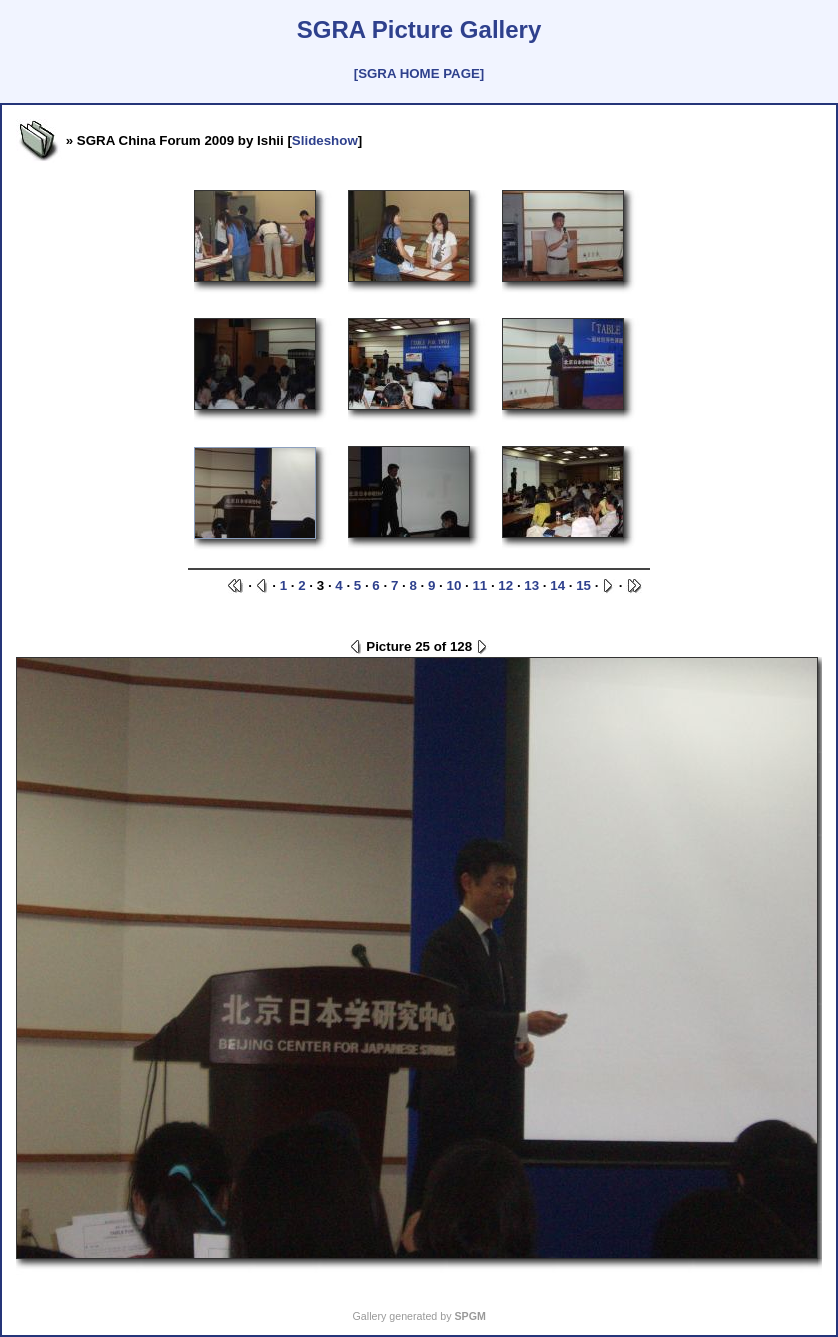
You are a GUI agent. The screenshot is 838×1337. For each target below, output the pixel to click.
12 (505, 585)
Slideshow (325, 140)
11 (479, 585)
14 (557, 585)
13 (531, 585)
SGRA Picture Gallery (419, 29)
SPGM (469, 1316)
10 (453, 585)
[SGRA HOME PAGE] (419, 73)
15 (583, 585)
